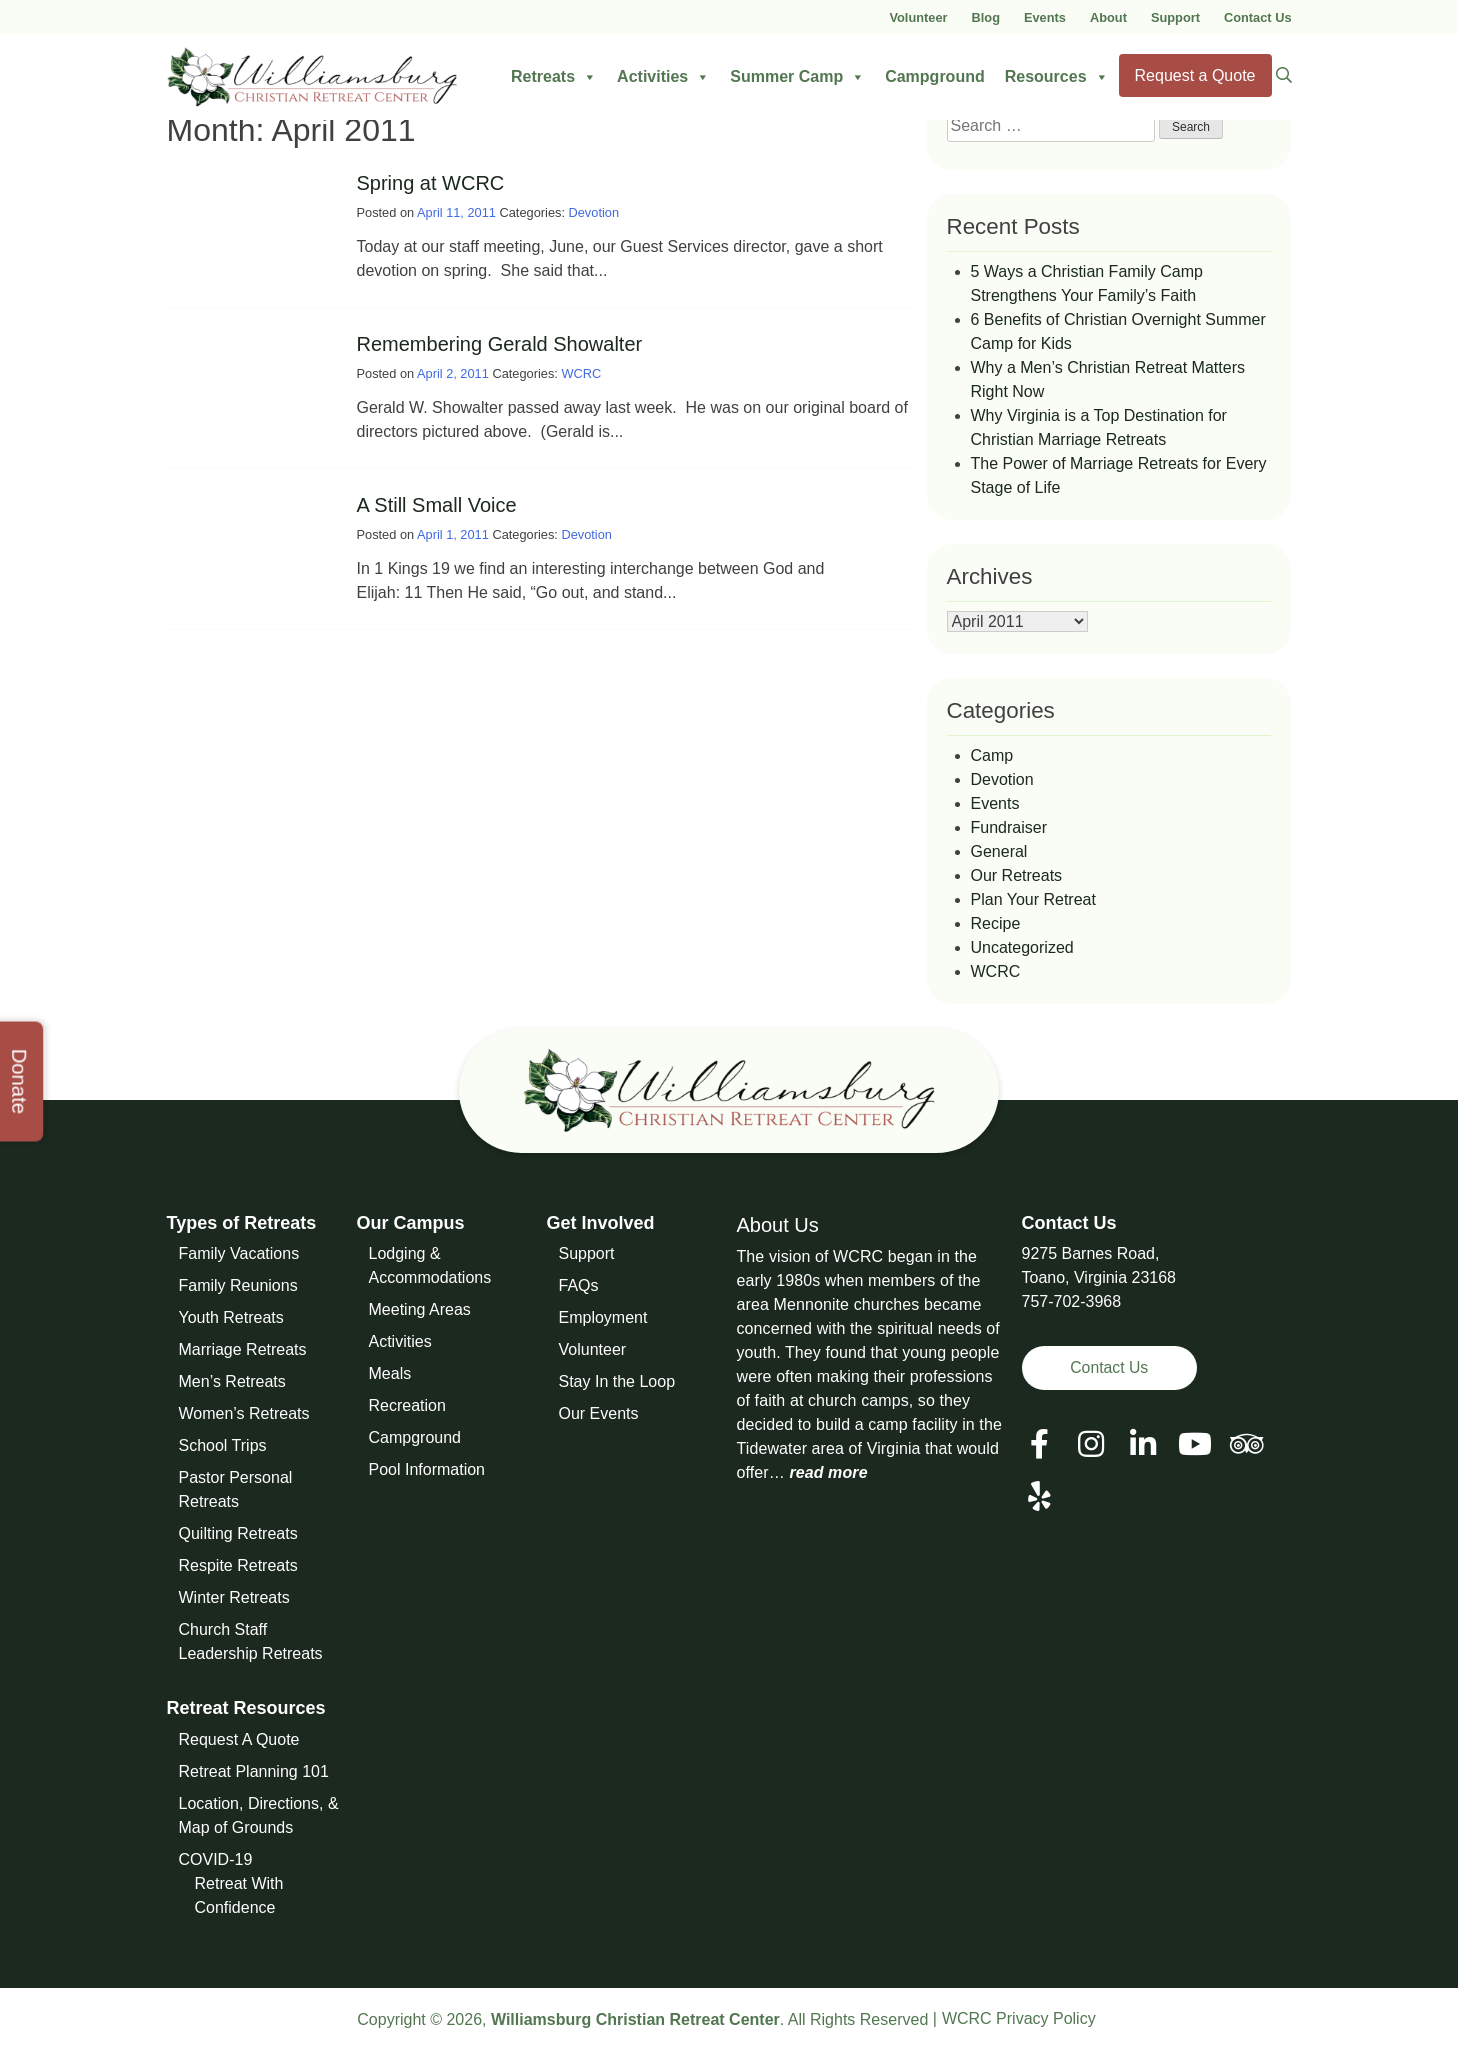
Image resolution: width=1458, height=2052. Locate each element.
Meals (390, 1373)
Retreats (554, 77)
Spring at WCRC (431, 183)
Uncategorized (1022, 947)
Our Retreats (1017, 875)
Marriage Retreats (243, 1349)
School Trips (223, 1445)
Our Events (599, 1413)
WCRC (581, 373)
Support (1175, 17)
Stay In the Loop (617, 1381)
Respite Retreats (238, 1565)
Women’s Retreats (244, 1413)
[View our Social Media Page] (1091, 1444)
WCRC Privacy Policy (1019, 2018)
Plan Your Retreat (1033, 899)
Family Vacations (239, 1253)
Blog (986, 17)
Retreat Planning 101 (254, 1771)
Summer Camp (797, 77)
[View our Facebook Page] (1039, 1444)
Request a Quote (1195, 75)
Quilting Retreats (238, 1533)
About (1108, 17)
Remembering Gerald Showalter (500, 344)
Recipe (996, 923)
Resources (1057, 77)
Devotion (594, 212)
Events (1045, 17)
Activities (663, 77)
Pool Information (427, 1469)
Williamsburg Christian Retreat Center (635, 2019)
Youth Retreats (231, 1317)
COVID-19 (216, 1859)
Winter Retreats (234, 1597)
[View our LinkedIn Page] (1143, 1444)
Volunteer (918, 17)
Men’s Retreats (232, 1381)
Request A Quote (239, 1739)
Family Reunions (238, 1285)
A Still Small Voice (437, 505)
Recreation (407, 1405)
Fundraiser (1009, 827)
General (999, 851)
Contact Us (1258, 17)
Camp (992, 755)
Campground (935, 76)
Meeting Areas (420, 1309)
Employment (603, 1317)
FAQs (579, 1285)
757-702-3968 (1072, 1301)
